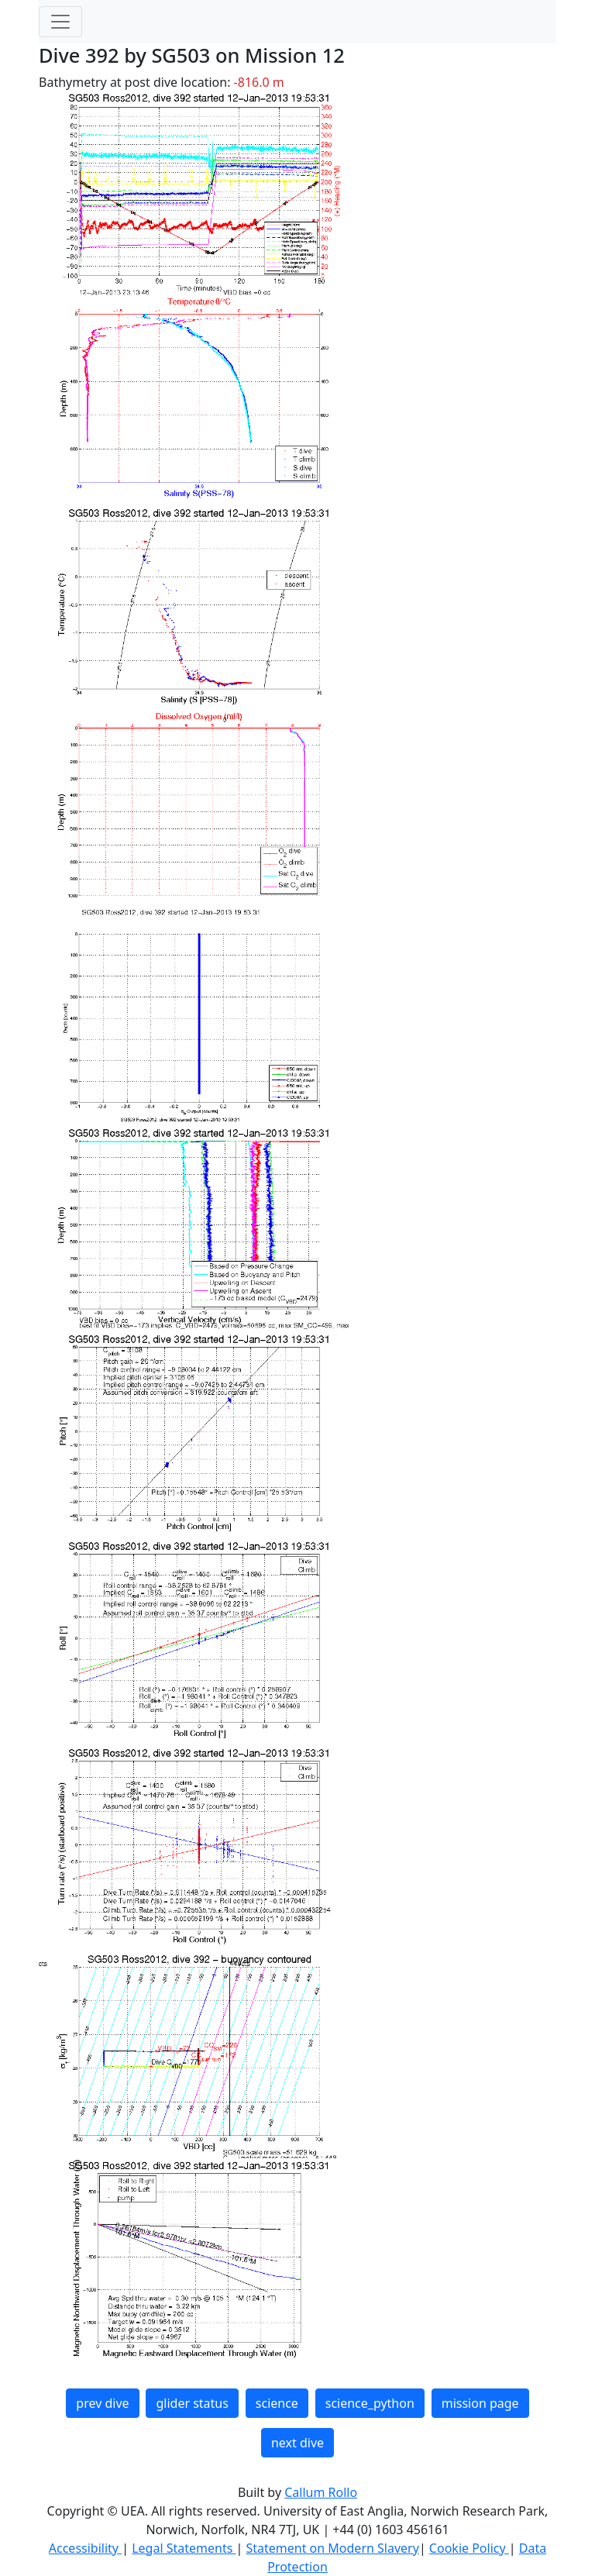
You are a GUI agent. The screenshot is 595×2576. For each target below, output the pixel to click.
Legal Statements (184, 2548)
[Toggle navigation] (60, 21)
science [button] (277, 2403)
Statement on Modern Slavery (332, 2548)
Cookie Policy (469, 2548)
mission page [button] (480, 2403)
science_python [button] (369, 2403)
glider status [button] (192, 2403)
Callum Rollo (320, 2492)
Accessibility (85, 2548)
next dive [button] (297, 2442)
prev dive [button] (102, 2403)
